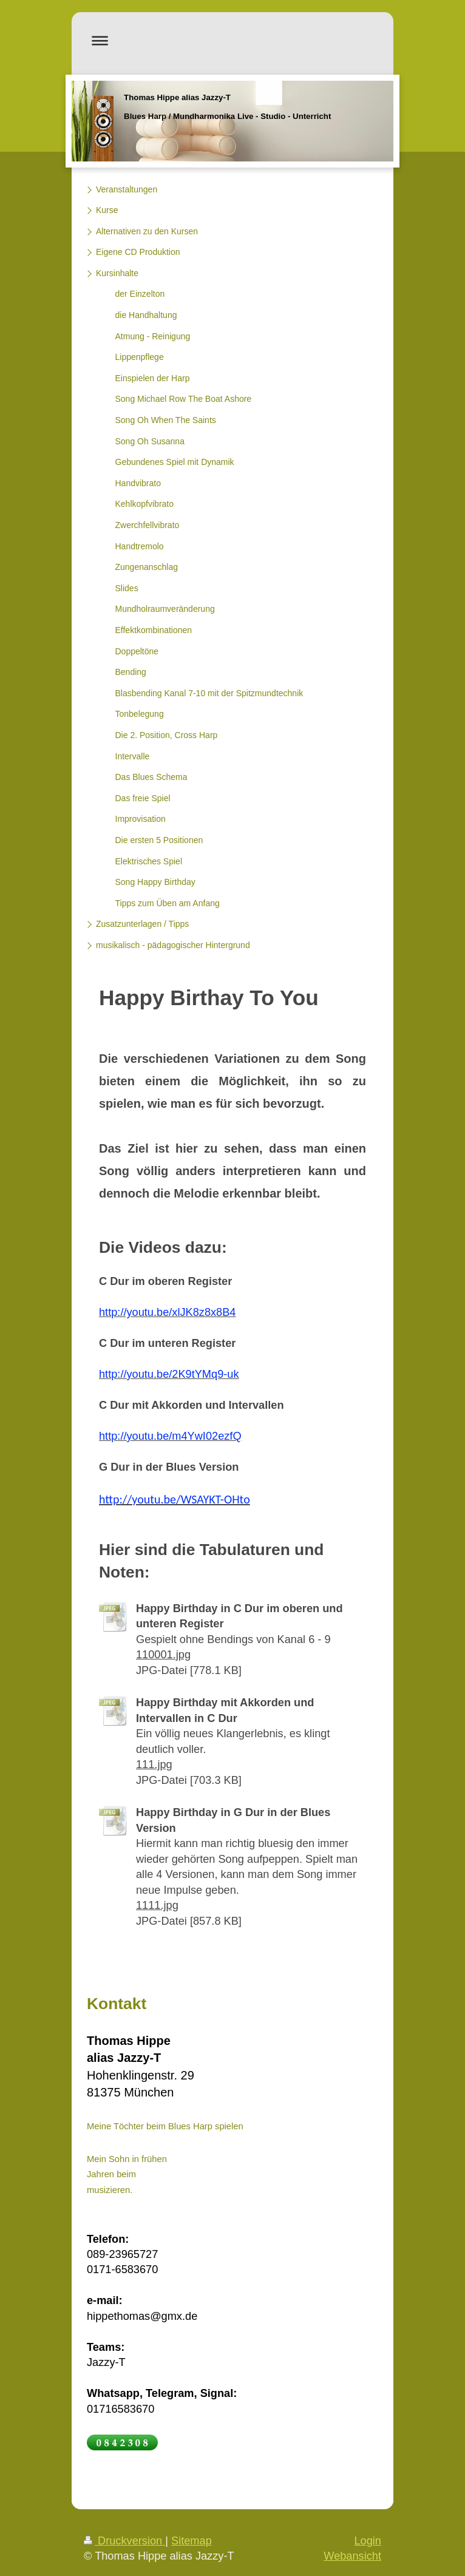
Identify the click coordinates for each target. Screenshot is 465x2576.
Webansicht (352, 2556)
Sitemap (191, 2541)
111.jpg (154, 1764)
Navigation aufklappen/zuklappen (232, 40)
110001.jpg (163, 1655)
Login (367, 2541)
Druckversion (124, 2541)
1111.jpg (157, 1905)
